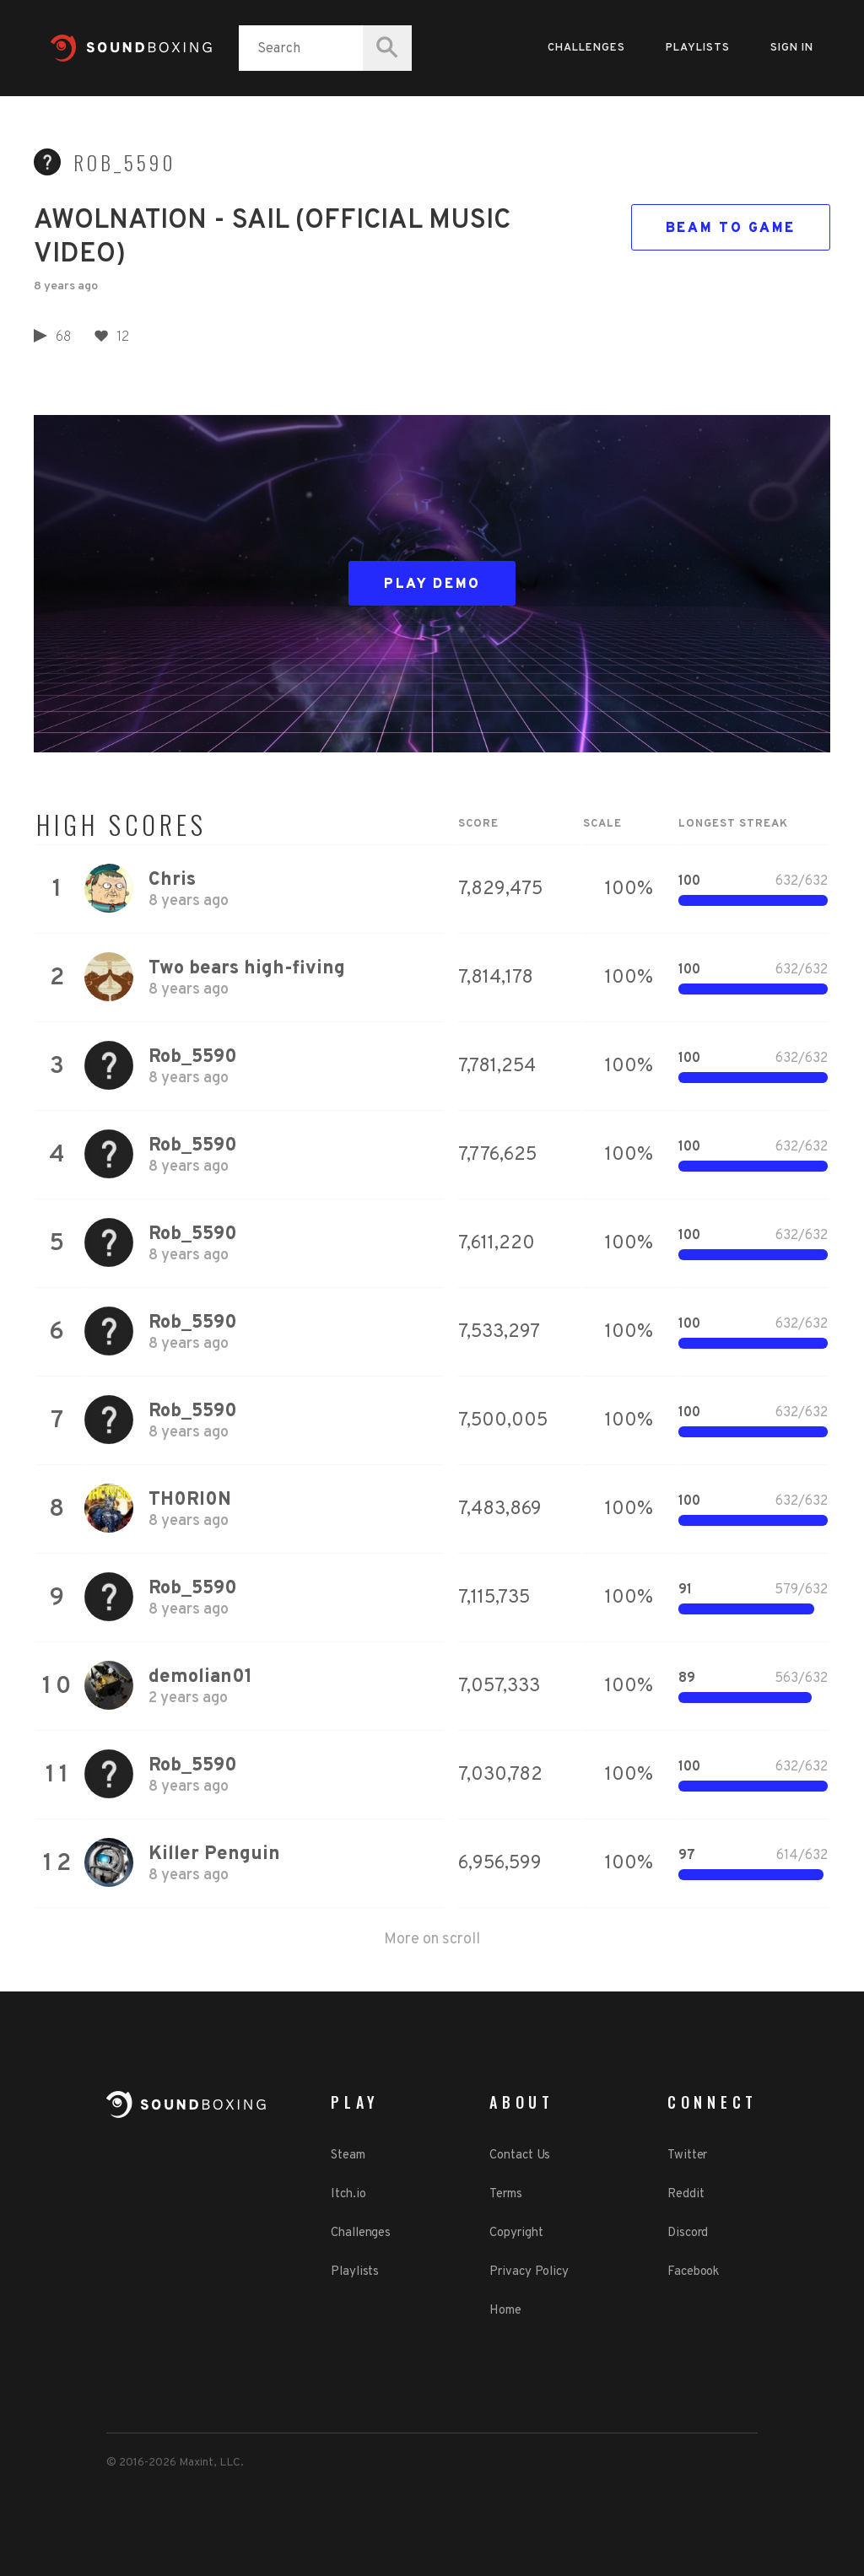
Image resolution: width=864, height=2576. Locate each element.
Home (505, 2311)
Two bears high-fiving (246, 968)
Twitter (687, 2156)
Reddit (685, 2194)
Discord (687, 2233)
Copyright (516, 2233)
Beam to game (731, 228)
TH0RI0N (189, 1500)
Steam (348, 2156)
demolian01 (200, 1677)
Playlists (698, 48)
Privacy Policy (529, 2272)
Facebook (693, 2272)
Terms (505, 2194)
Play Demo (432, 584)
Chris (172, 880)
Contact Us (519, 2156)
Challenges (586, 48)
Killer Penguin (214, 1854)
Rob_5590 (124, 162)
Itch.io (348, 2194)
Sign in (791, 48)
